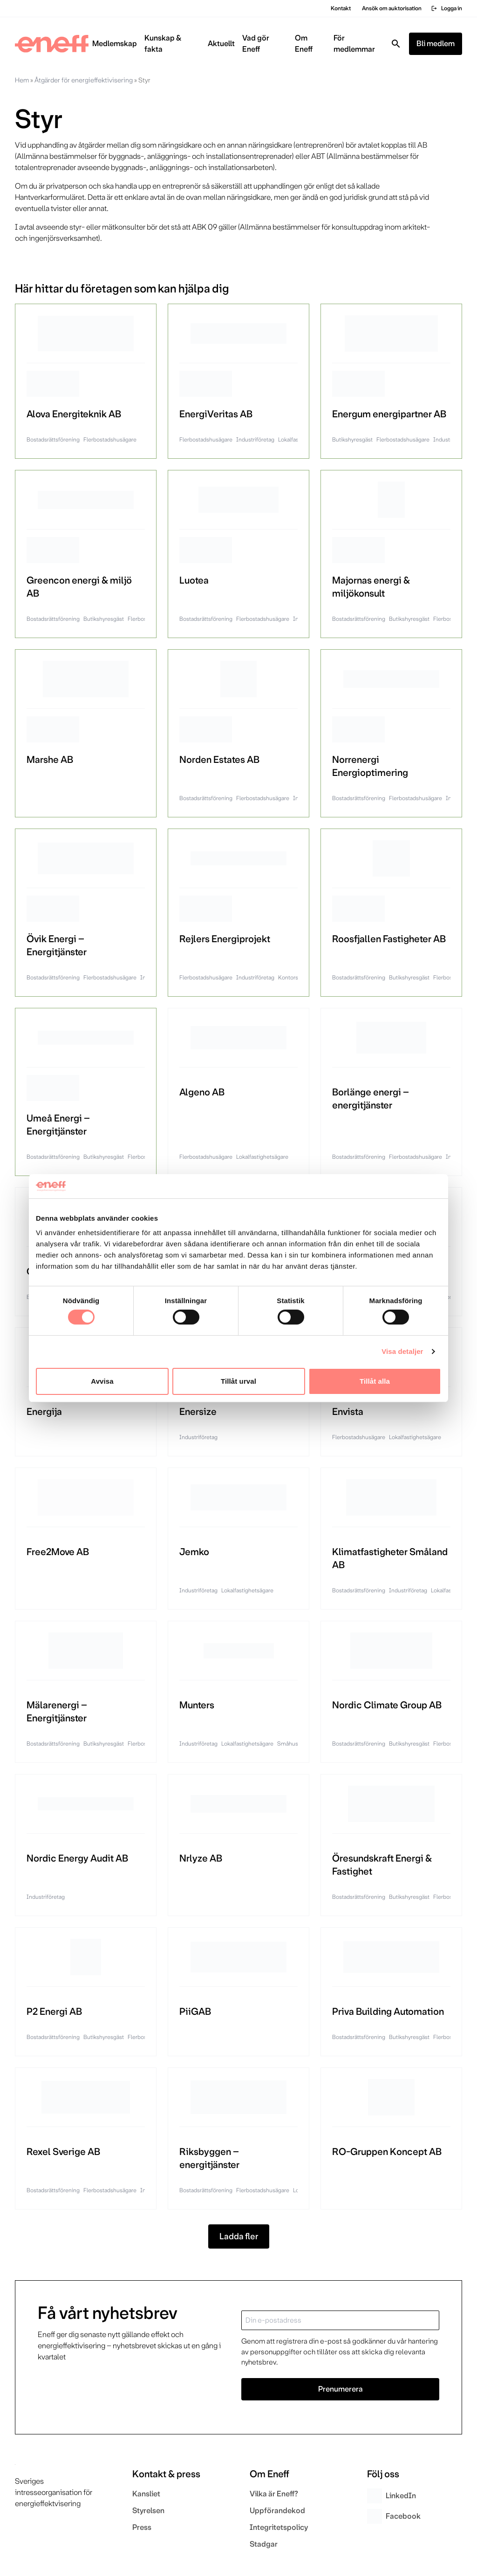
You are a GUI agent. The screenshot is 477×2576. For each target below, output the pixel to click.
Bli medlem (435, 43)
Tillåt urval (238, 1381)
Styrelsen (148, 2510)
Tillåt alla (375, 1381)
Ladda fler (238, 2236)
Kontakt (341, 8)
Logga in (446, 8)
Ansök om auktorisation (392, 8)
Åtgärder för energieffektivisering (83, 80)
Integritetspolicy (279, 2527)
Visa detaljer (402, 1351)
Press (141, 2527)
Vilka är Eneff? (274, 2494)
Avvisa (102, 1381)
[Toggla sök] (396, 43)
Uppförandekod (277, 2510)
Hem (22, 80)
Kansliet (146, 2494)
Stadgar (264, 2544)
